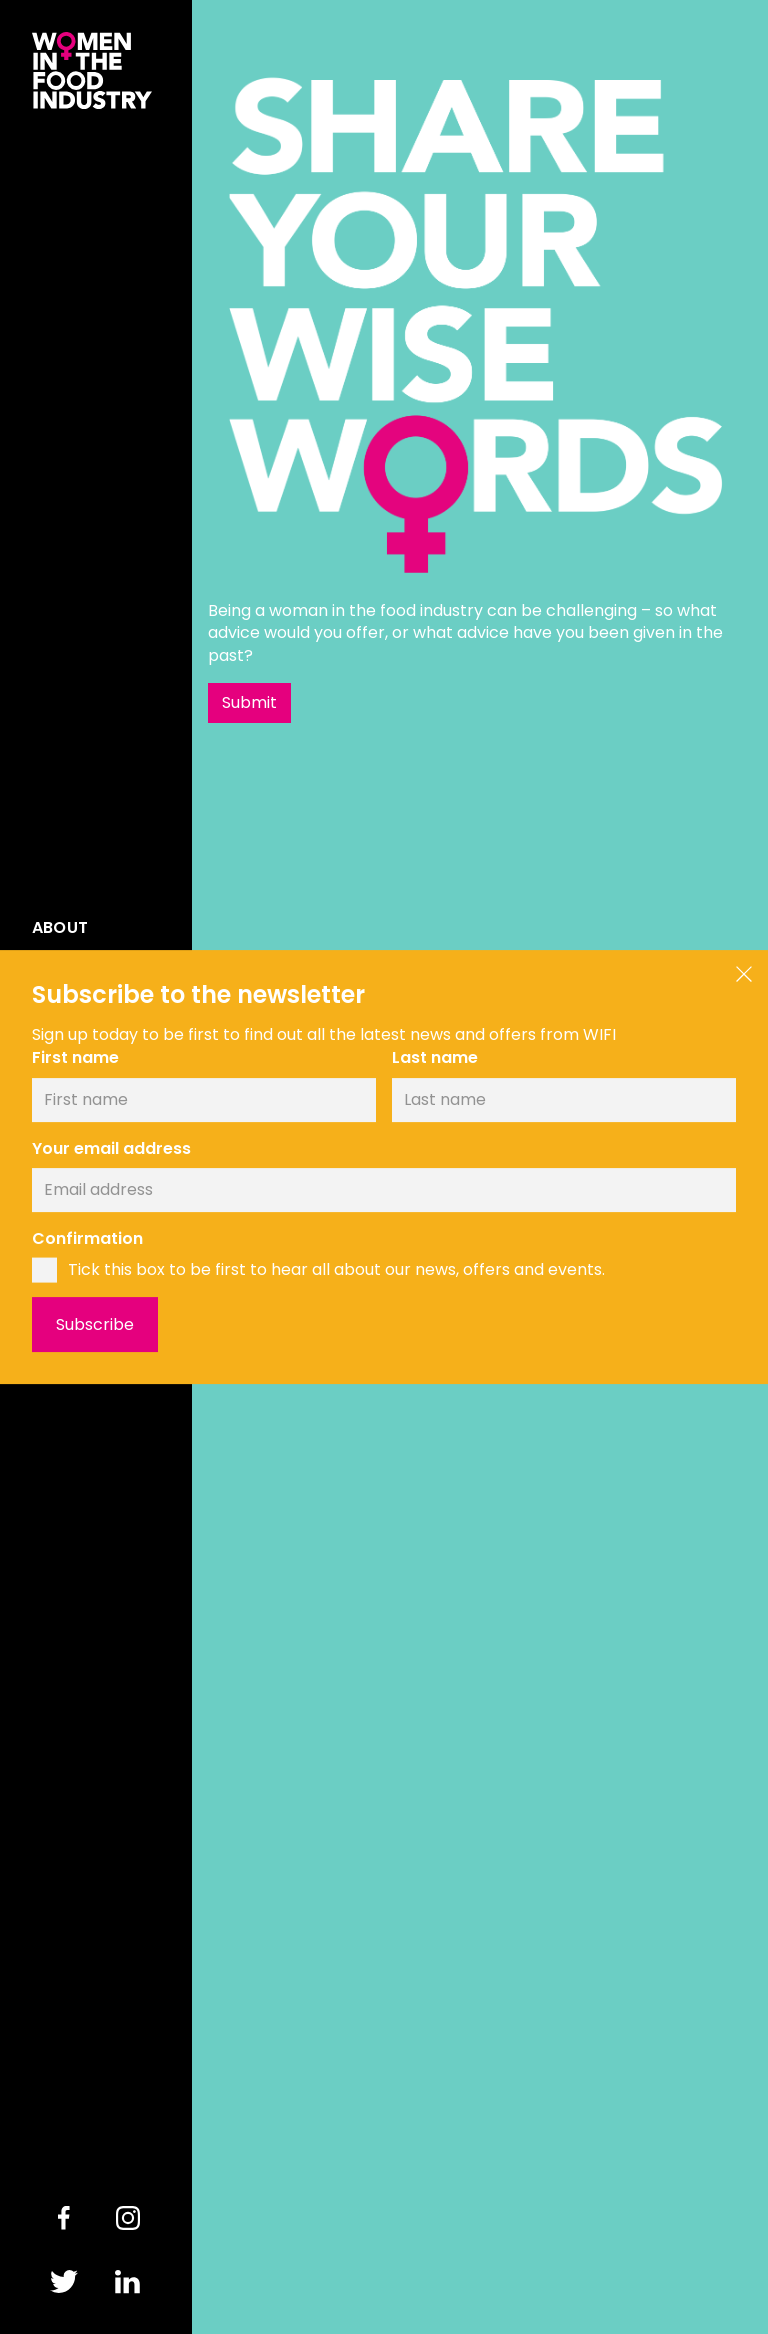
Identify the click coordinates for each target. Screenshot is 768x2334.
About (60, 928)
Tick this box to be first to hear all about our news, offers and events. (336, 1270)
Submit (249, 702)
